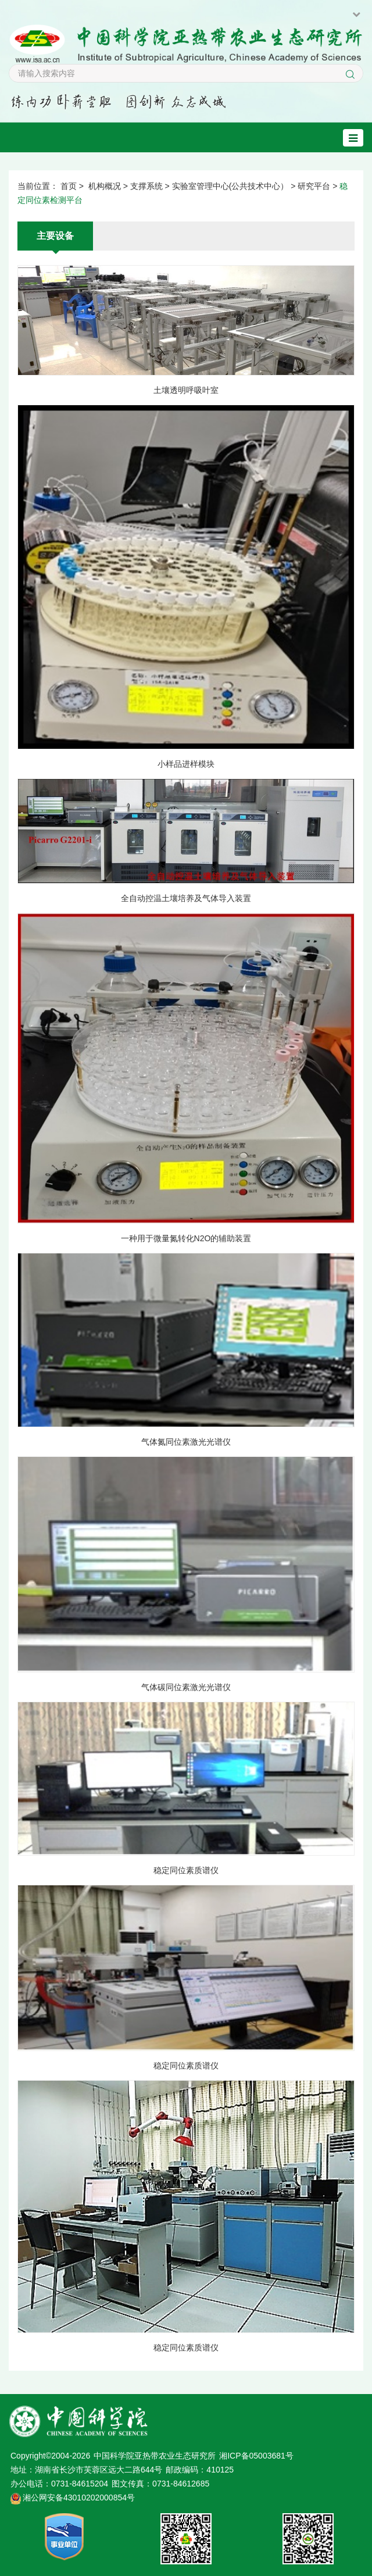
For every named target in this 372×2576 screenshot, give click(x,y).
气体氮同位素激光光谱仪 (186, 1441)
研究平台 (314, 186)
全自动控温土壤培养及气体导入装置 (186, 898)
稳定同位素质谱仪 (186, 1870)
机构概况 (104, 186)
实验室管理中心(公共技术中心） (230, 186)
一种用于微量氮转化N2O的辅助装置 (186, 1238)
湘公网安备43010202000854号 (79, 2497)
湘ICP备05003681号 (256, 2455)
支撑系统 (146, 186)
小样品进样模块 (186, 764)
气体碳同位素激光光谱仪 (186, 1687)
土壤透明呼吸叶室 (186, 390)
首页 (68, 186)
